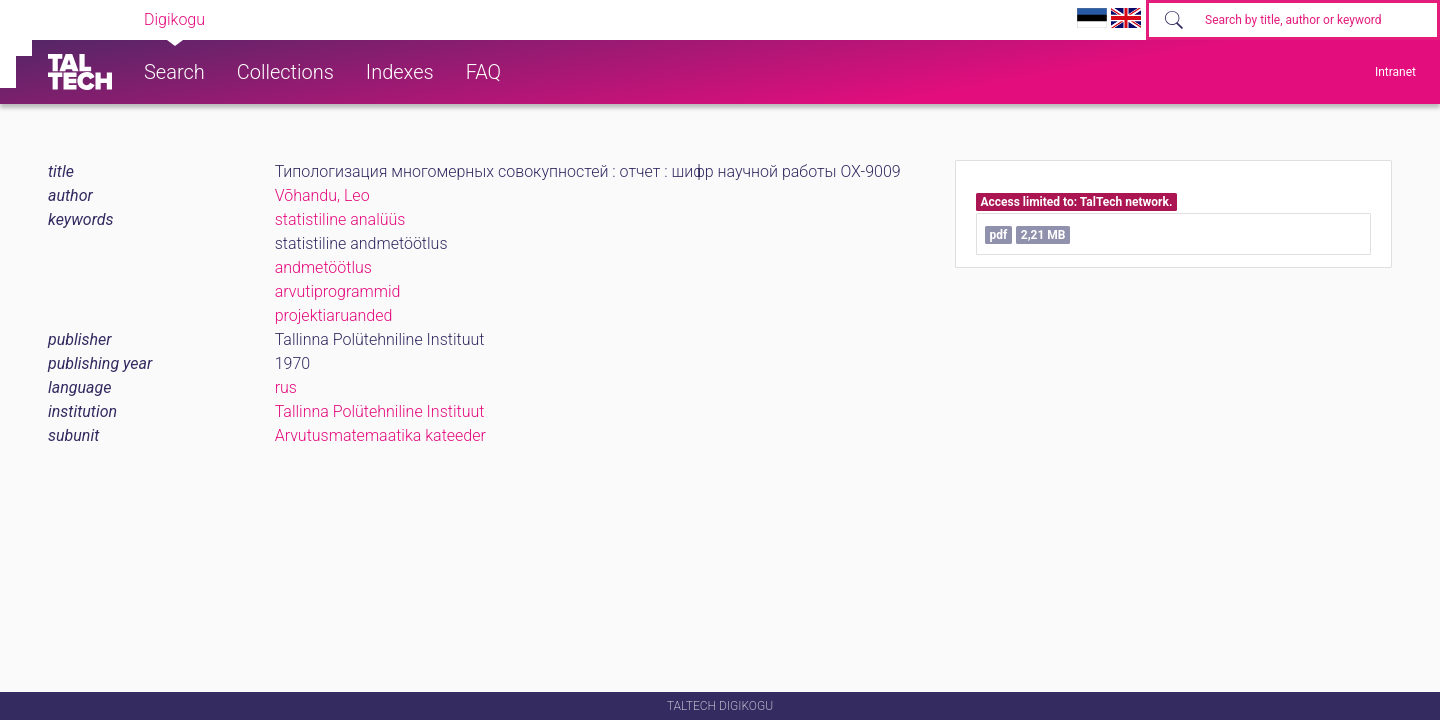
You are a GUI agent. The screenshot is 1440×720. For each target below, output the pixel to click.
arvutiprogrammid (338, 291)
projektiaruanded (334, 315)
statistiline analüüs (340, 219)
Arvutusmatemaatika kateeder (380, 435)
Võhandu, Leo (322, 195)
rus (286, 387)
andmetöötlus (323, 267)
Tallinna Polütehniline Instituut (380, 411)
